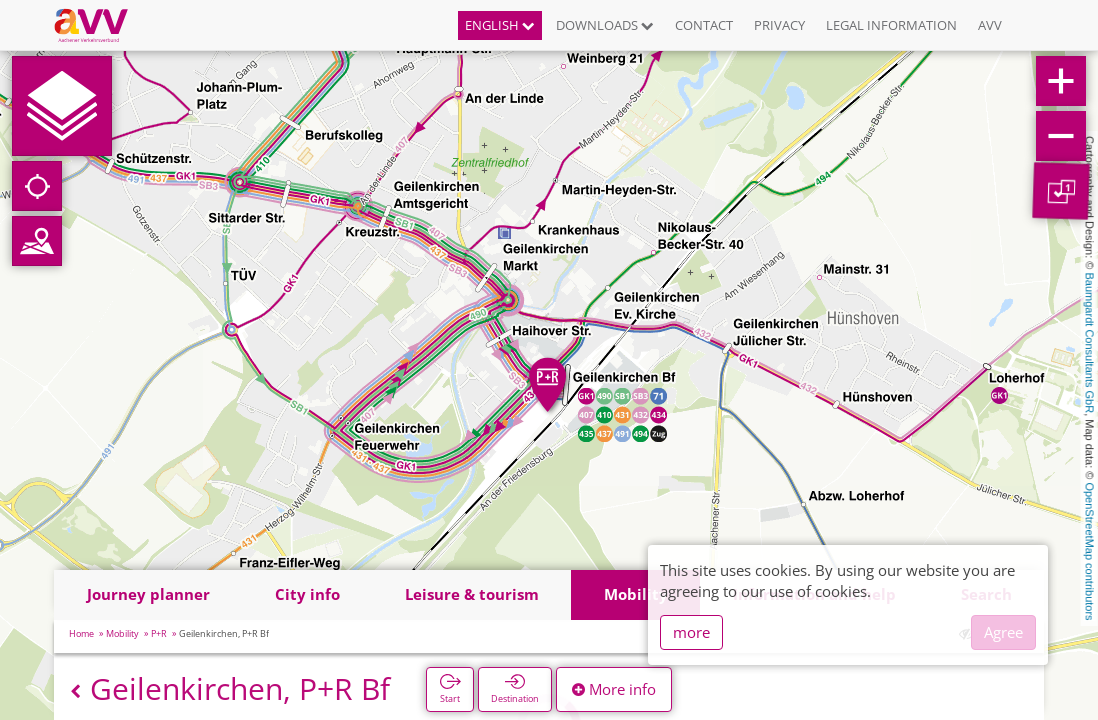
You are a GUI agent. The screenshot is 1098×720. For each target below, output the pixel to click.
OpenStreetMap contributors (1090, 551)
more (691, 632)
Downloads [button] (605, 25)
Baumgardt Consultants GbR (1090, 343)
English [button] (500, 25)
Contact (704, 25)
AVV (990, 25)
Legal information (891, 25)
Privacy (779, 25)
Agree (1003, 632)
